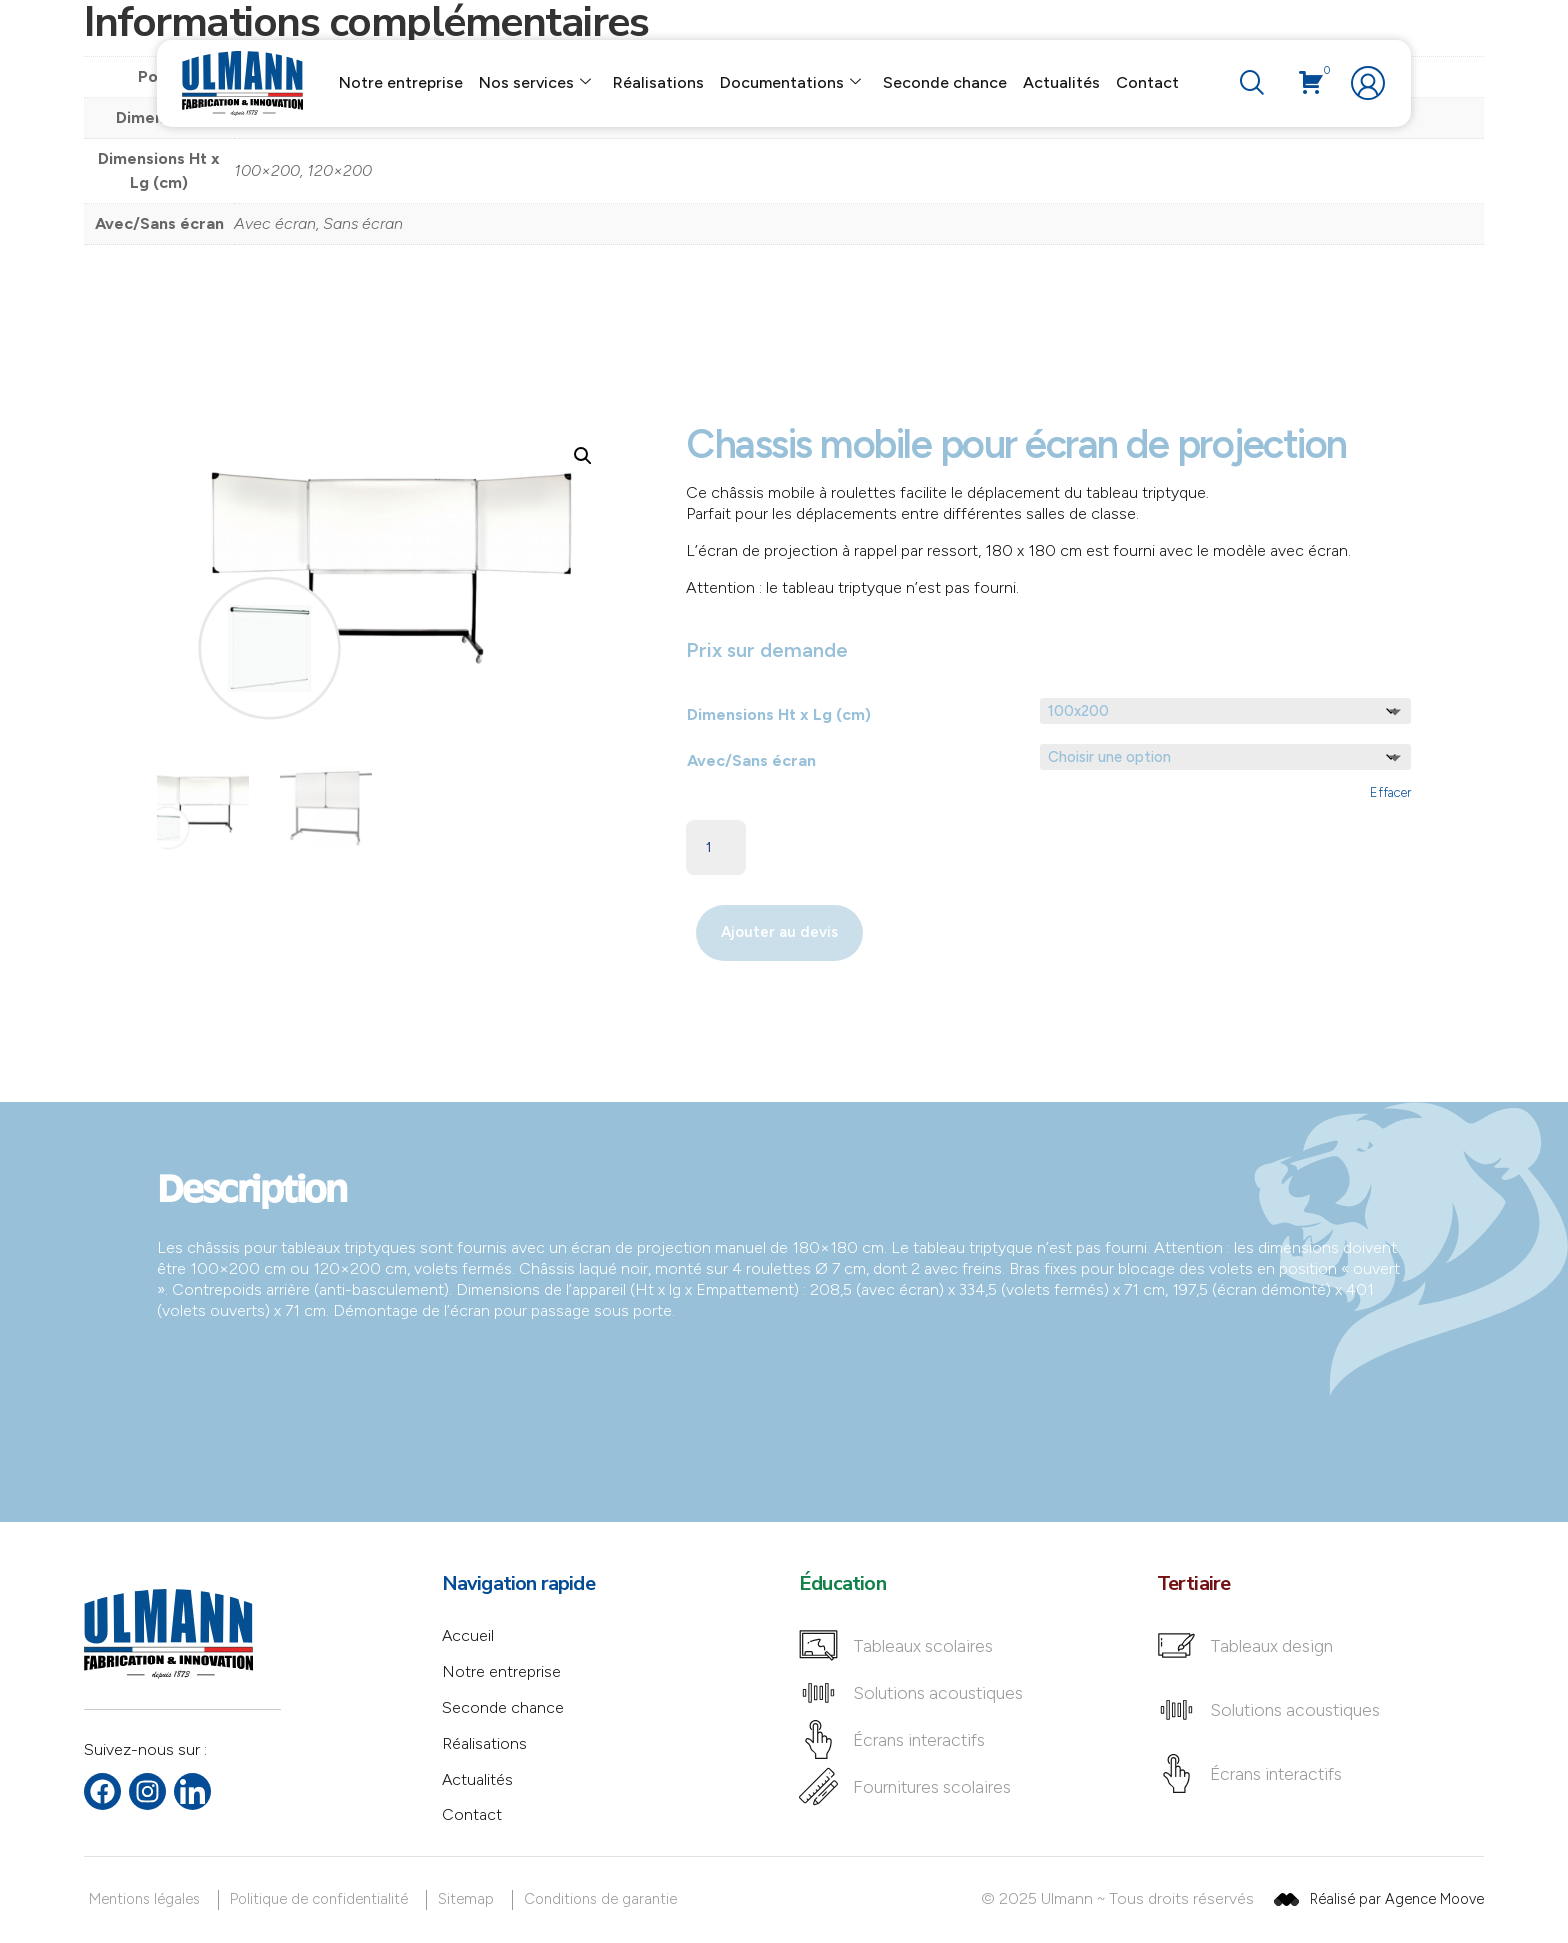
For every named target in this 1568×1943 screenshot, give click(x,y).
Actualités (1061, 82)
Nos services (535, 83)
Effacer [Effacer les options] (1390, 793)
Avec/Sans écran (751, 760)
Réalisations (658, 82)
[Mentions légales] (148, 1900)
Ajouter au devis (779, 933)
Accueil (468, 1636)
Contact (1147, 82)
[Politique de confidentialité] (322, 1900)
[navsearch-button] (1247, 84)
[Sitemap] (469, 1900)
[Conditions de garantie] (604, 1900)
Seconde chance (945, 82)
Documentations (790, 83)
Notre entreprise (401, 82)
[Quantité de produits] (716, 848)
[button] (583, 456)
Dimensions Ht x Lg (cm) (779, 714)
